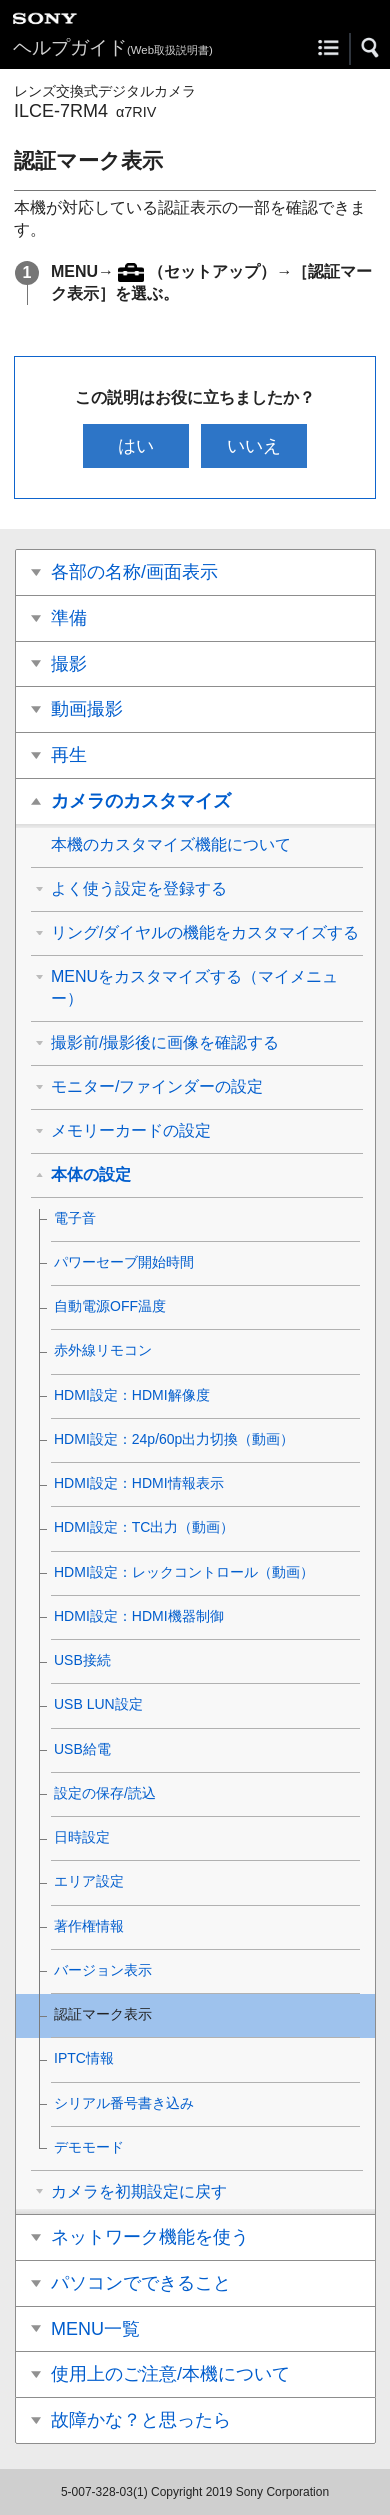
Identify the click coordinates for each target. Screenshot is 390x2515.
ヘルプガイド (113, 47)
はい (136, 446)
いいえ (254, 446)
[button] (371, 48)
